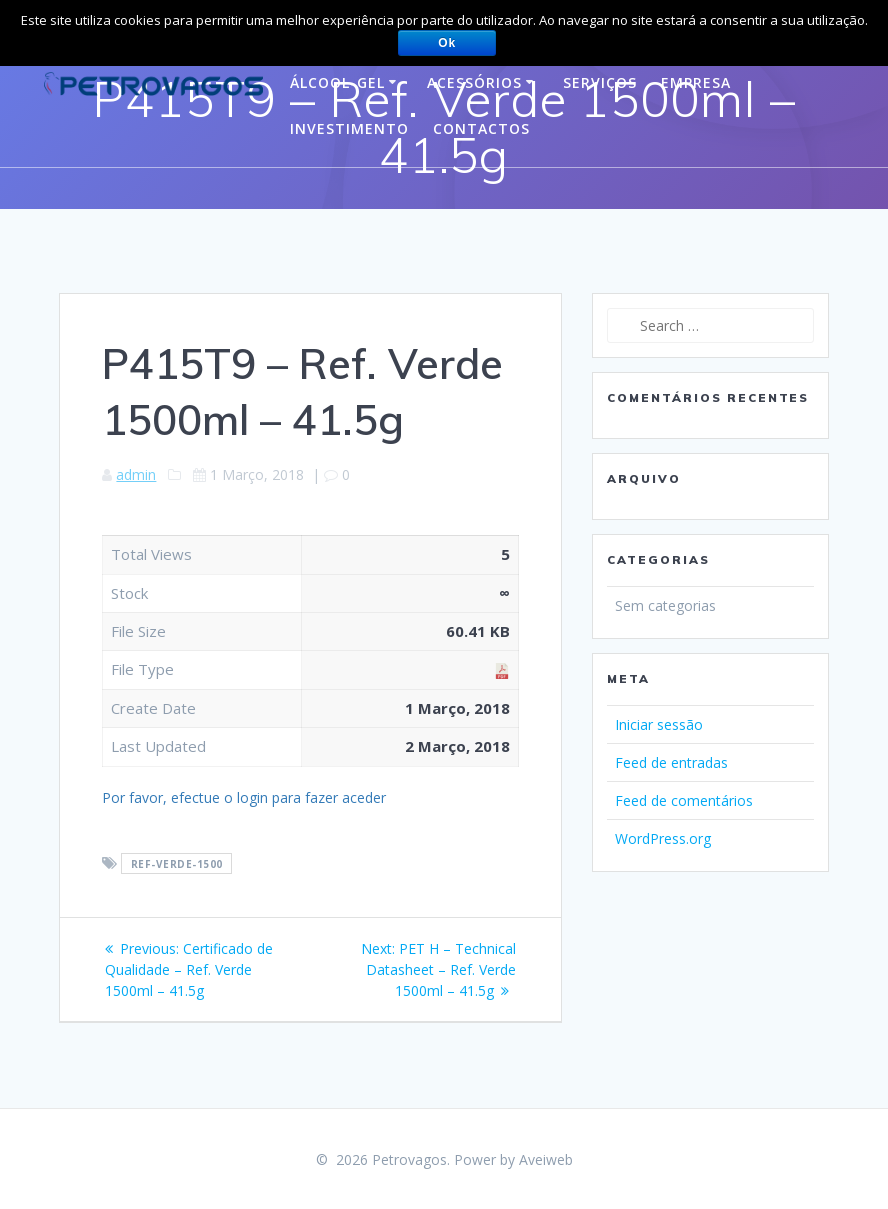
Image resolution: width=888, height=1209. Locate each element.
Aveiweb (546, 1159)
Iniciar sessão (659, 724)
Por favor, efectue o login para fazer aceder (244, 797)
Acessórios (474, 82)
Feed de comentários (684, 800)
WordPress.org (663, 838)
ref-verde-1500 (177, 864)
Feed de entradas (671, 762)
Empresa (696, 82)
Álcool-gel (337, 82)
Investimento (349, 128)
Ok (447, 43)
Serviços (600, 82)
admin (136, 474)
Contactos (481, 128)
